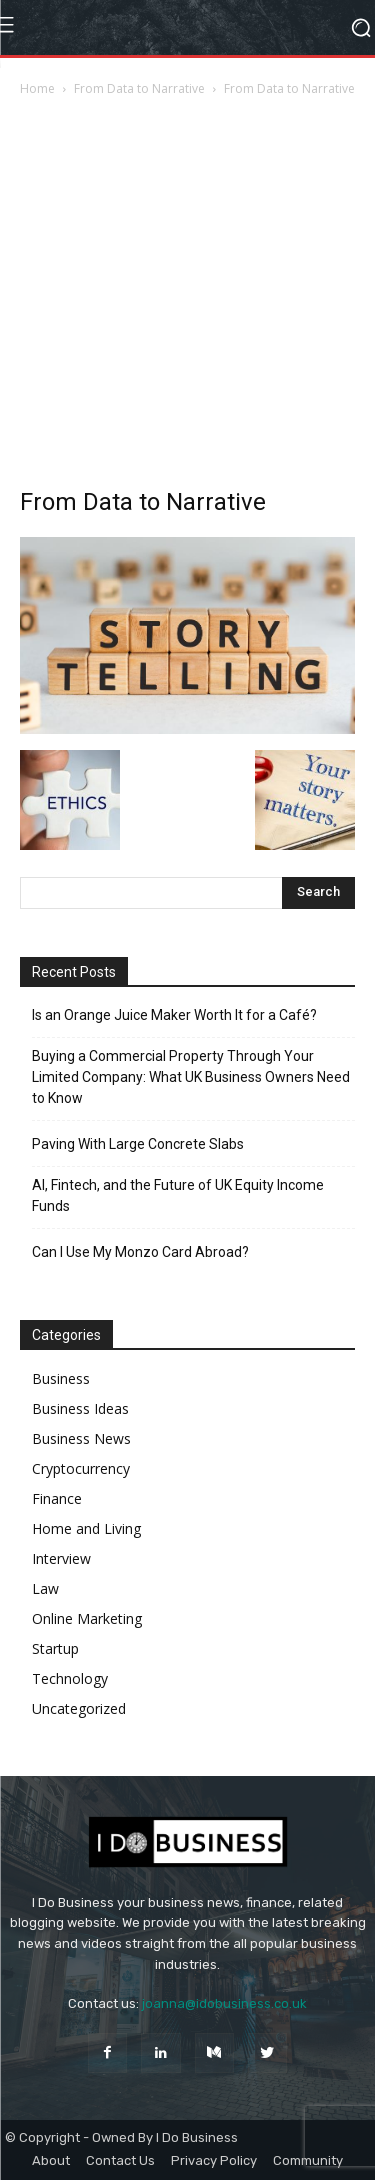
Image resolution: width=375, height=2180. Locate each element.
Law (45, 1588)
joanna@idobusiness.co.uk (224, 2003)
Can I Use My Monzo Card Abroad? (140, 1252)
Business (61, 1378)
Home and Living (86, 1528)
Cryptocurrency (81, 1468)
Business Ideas (80, 1408)
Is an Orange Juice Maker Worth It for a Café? (174, 1015)
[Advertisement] (187, 297)
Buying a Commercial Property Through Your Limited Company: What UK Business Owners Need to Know (191, 1077)
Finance (57, 1498)
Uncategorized (79, 1708)
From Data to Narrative (139, 88)
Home (37, 88)
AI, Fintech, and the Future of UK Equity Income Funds (178, 1195)
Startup (55, 1648)
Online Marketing (87, 1618)
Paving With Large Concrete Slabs (138, 1144)
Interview (61, 1558)
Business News (81, 1438)
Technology (70, 1678)
